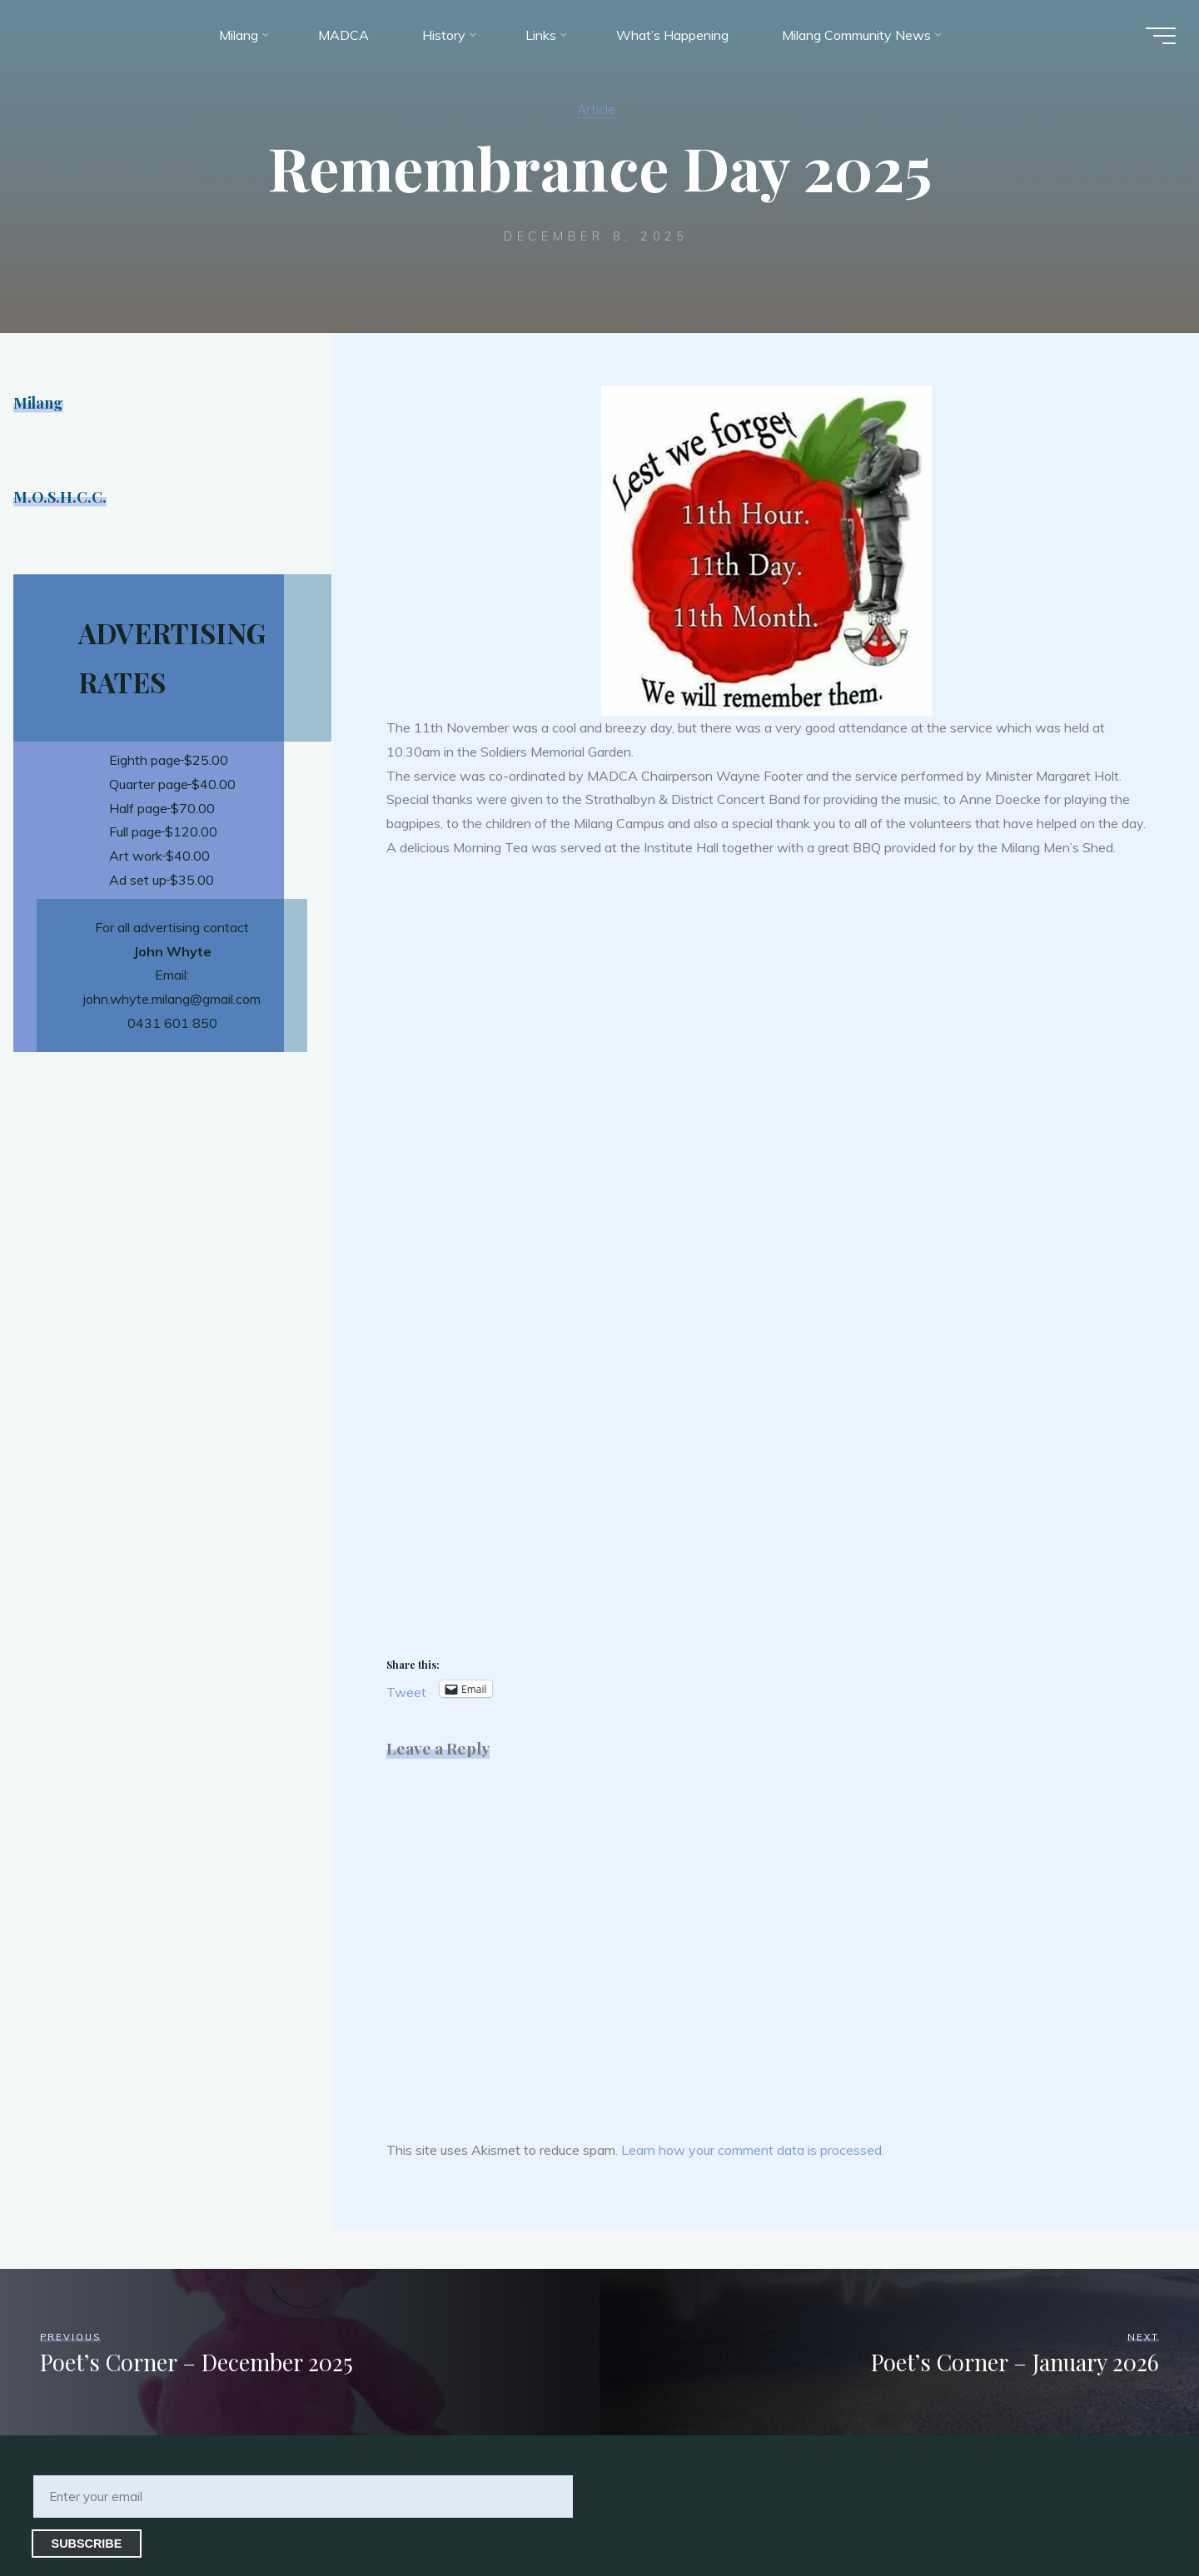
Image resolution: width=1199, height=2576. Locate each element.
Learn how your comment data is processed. (752, 2150)
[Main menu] (1151, 40)
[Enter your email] (303, 2497)
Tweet (406, 1689)
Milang (39, 402)
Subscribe (87, 2544)
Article (596, 108)
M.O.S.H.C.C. (62, 496)
